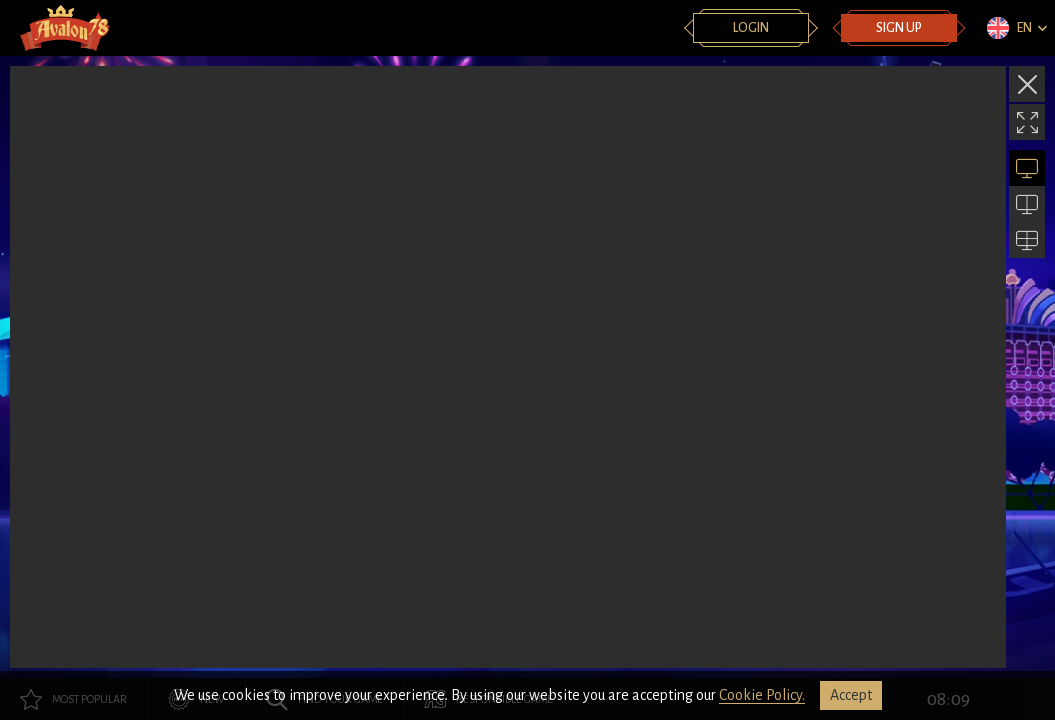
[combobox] (1016, 28)
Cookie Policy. (762, 695)
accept (851, 695)
